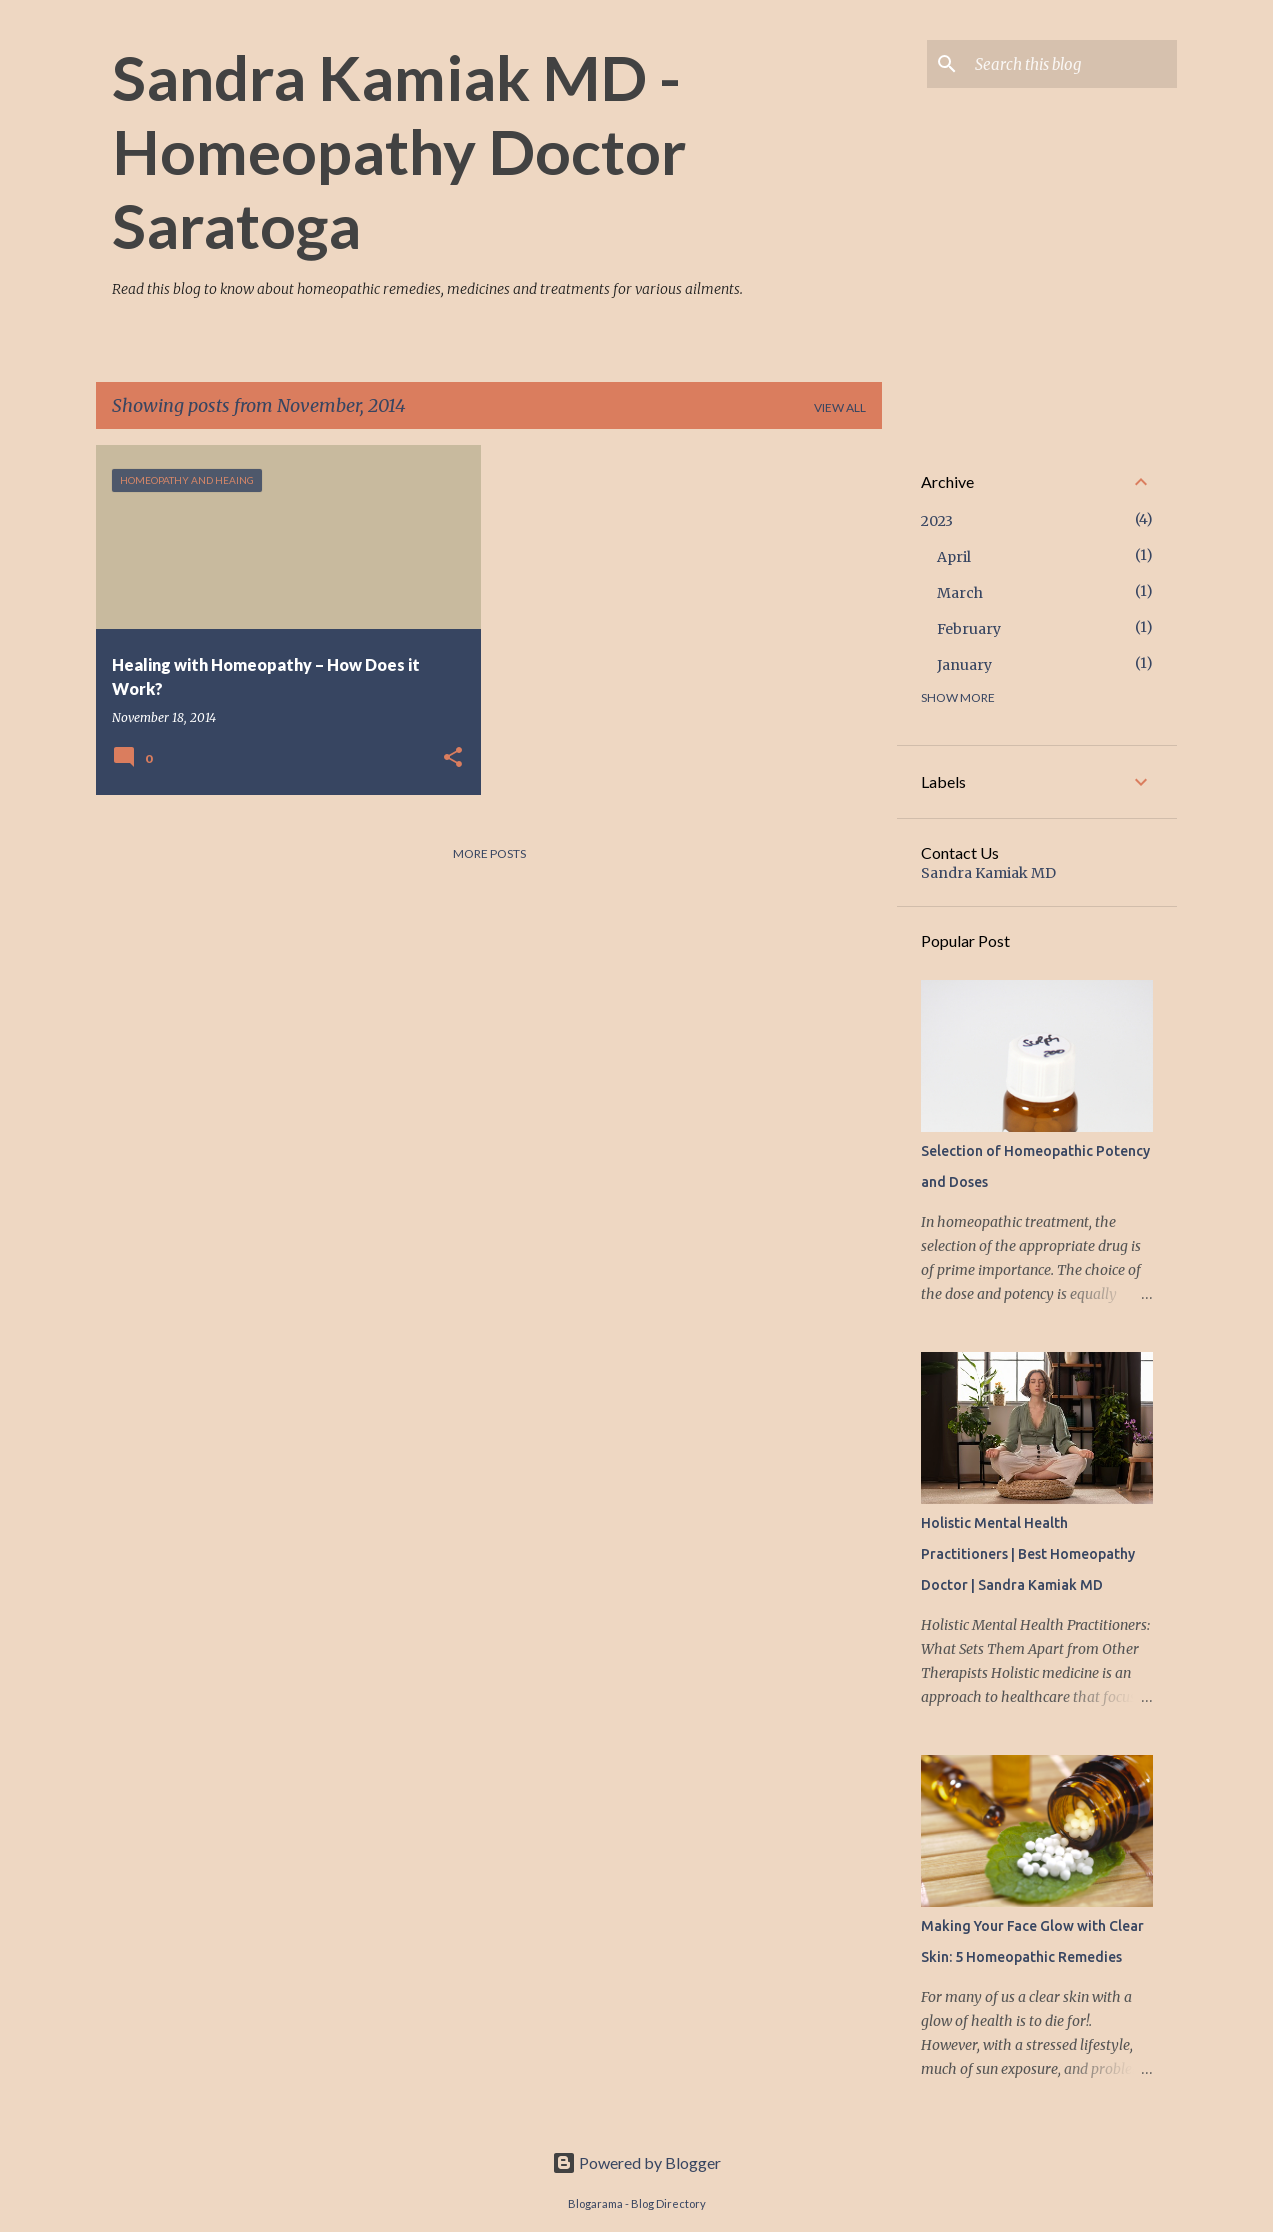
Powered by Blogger (636, 2162)
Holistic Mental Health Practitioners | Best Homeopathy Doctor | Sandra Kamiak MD (1028, 1554)
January (964, 665)
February (969, 629)
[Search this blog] (1072, 64)
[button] (453, 758)
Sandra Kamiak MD (988, 873)
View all (840, 407)
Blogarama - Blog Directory (637, 2203)
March (960, 593)
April (954, 557)
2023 (937, 521)
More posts (489, 853)
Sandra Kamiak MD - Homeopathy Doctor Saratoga (399, 151)
